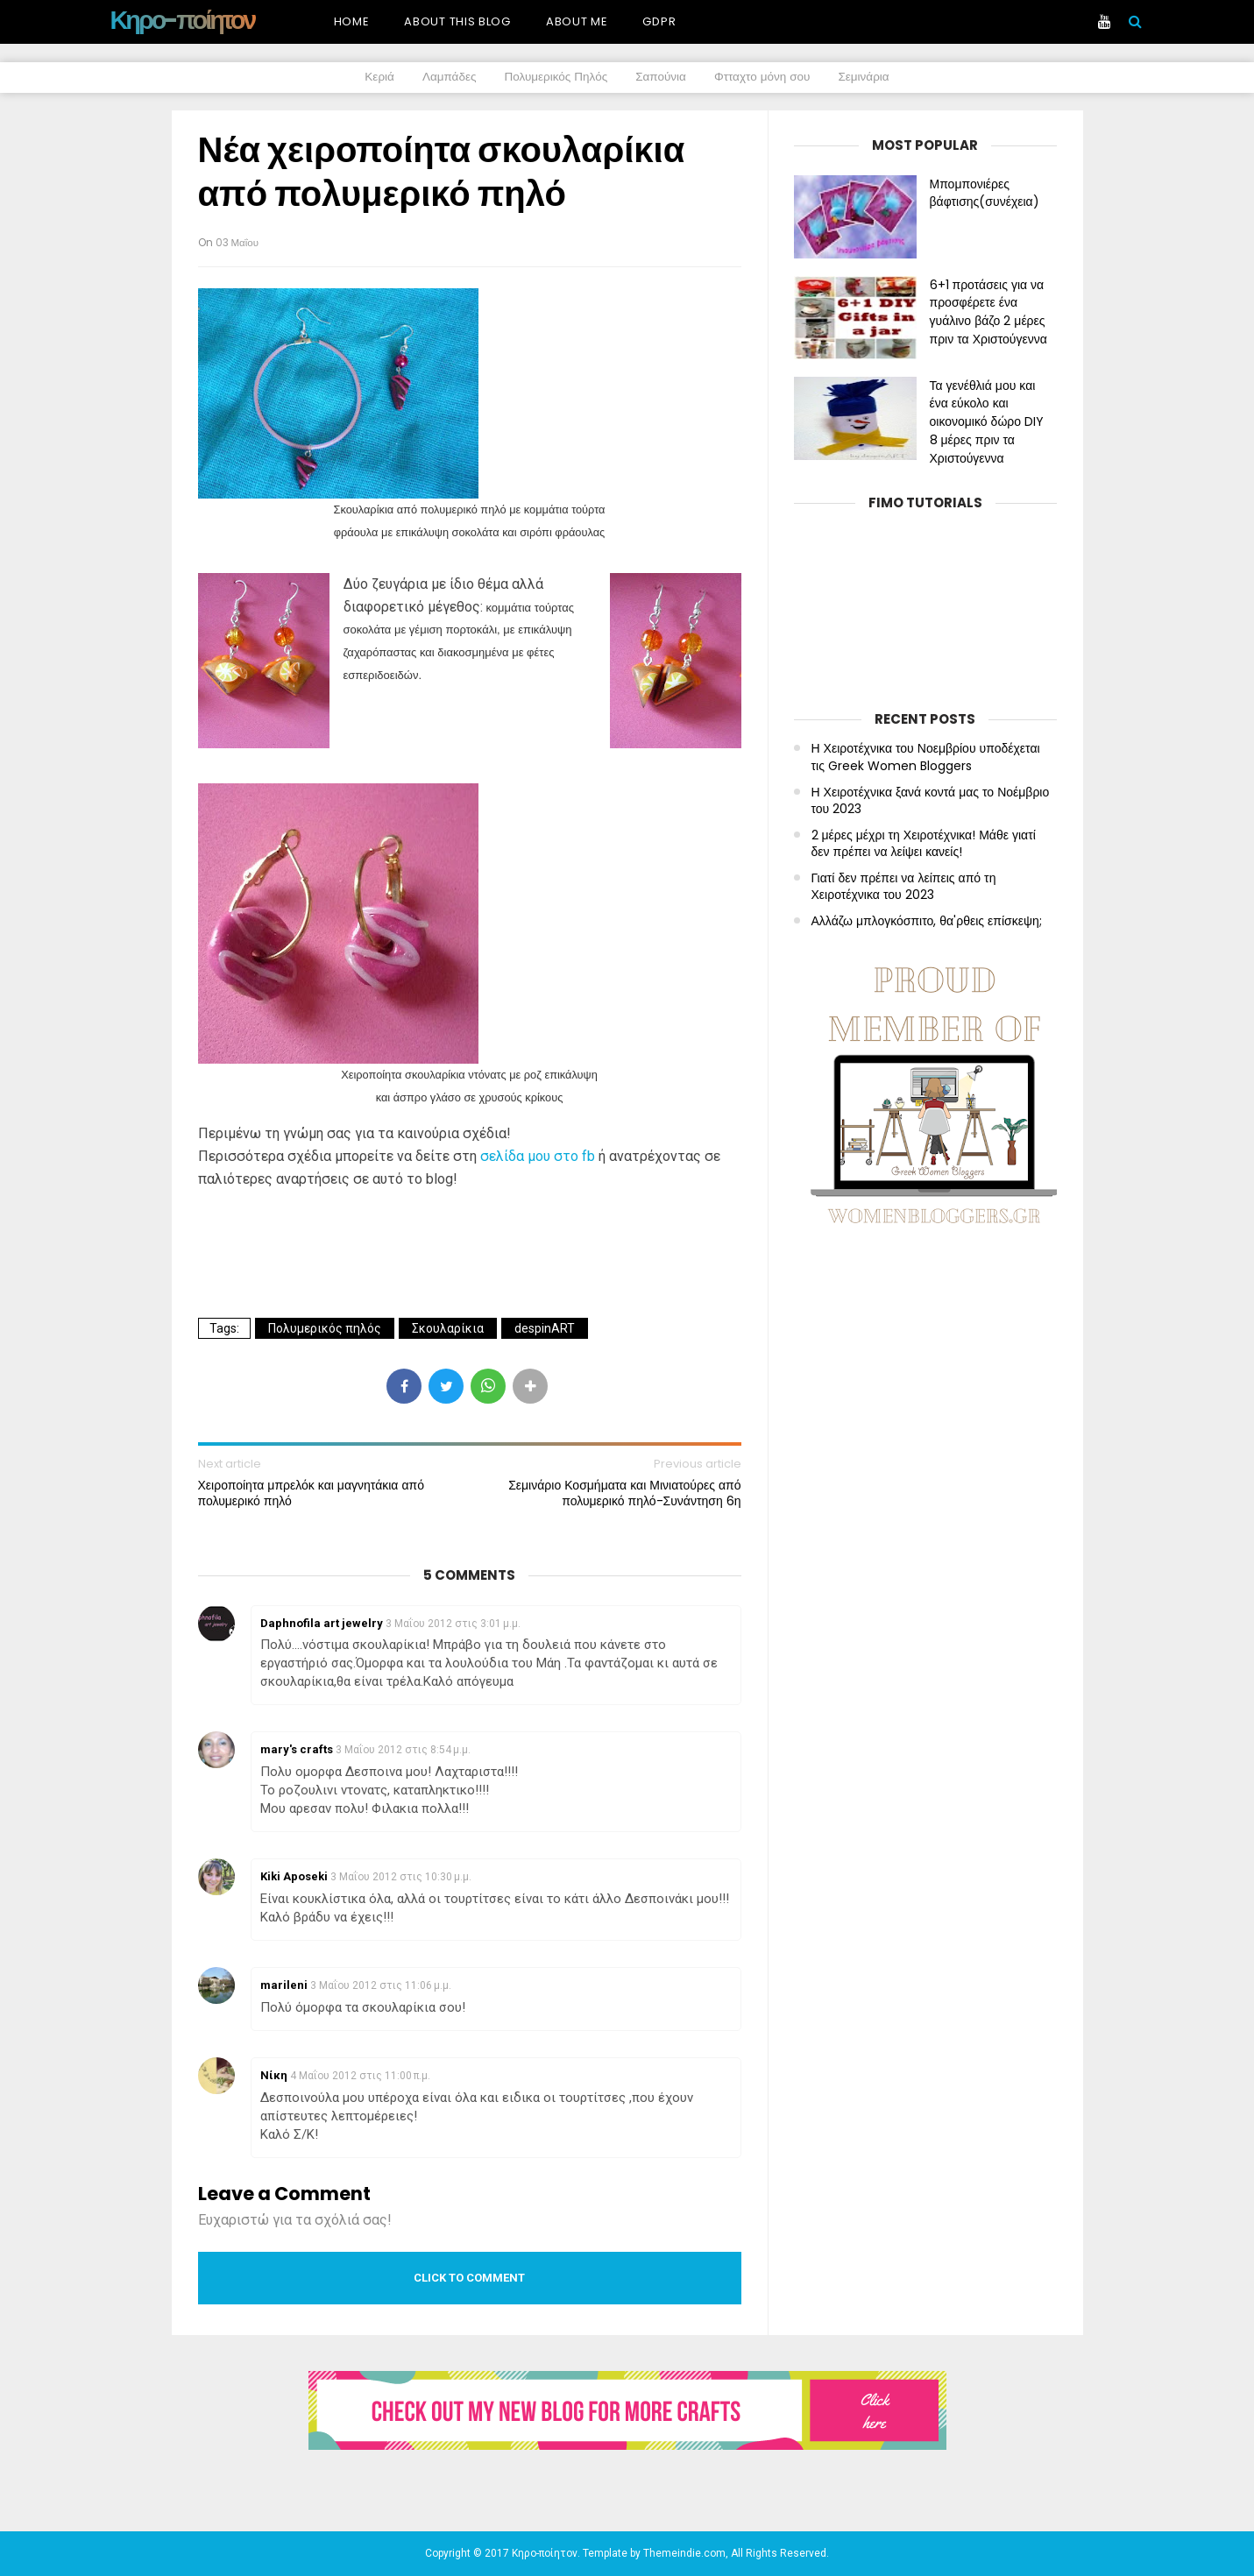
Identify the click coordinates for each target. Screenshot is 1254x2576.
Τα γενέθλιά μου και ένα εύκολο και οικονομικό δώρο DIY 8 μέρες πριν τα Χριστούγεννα (987, 422)
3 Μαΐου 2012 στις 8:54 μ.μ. (403, 1750)
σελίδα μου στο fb (536, 1156)
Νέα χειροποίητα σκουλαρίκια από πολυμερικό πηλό (441, 171)
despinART (544, 1328)
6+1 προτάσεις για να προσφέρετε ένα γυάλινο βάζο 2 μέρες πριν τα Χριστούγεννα (988, 312)
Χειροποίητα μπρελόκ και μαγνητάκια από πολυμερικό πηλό (311, 1493)
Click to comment (469, 2277)
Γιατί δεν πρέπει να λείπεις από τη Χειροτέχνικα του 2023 (903, 887)
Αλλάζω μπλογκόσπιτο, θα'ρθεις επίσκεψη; (926, 921)
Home (352, 21)
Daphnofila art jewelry (321, 1623)
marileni (284, 1985)
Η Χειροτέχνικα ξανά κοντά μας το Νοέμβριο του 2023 (930, 801)
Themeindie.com (684, 2553)
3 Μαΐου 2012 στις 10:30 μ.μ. (400, 1877)
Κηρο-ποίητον (182, 20)
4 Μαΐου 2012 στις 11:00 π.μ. (360, 2076)
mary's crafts (296, 1749)
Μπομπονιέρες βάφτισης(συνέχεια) (984, 193)
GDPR (659, 21)
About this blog (457, 21)
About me (577, 21)
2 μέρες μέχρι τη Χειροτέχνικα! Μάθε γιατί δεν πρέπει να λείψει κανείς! (923, 844)
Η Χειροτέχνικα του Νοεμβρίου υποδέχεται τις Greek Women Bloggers (925, 757)
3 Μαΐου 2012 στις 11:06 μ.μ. (380, 1985)
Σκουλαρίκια (448, 1328)
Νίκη (273, 2075)
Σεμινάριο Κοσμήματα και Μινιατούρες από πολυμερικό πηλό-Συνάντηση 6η (624, 1493)
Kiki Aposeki (294, 1876)
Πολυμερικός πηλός (324, 1328)
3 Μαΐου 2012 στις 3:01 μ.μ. (453, 1623)
